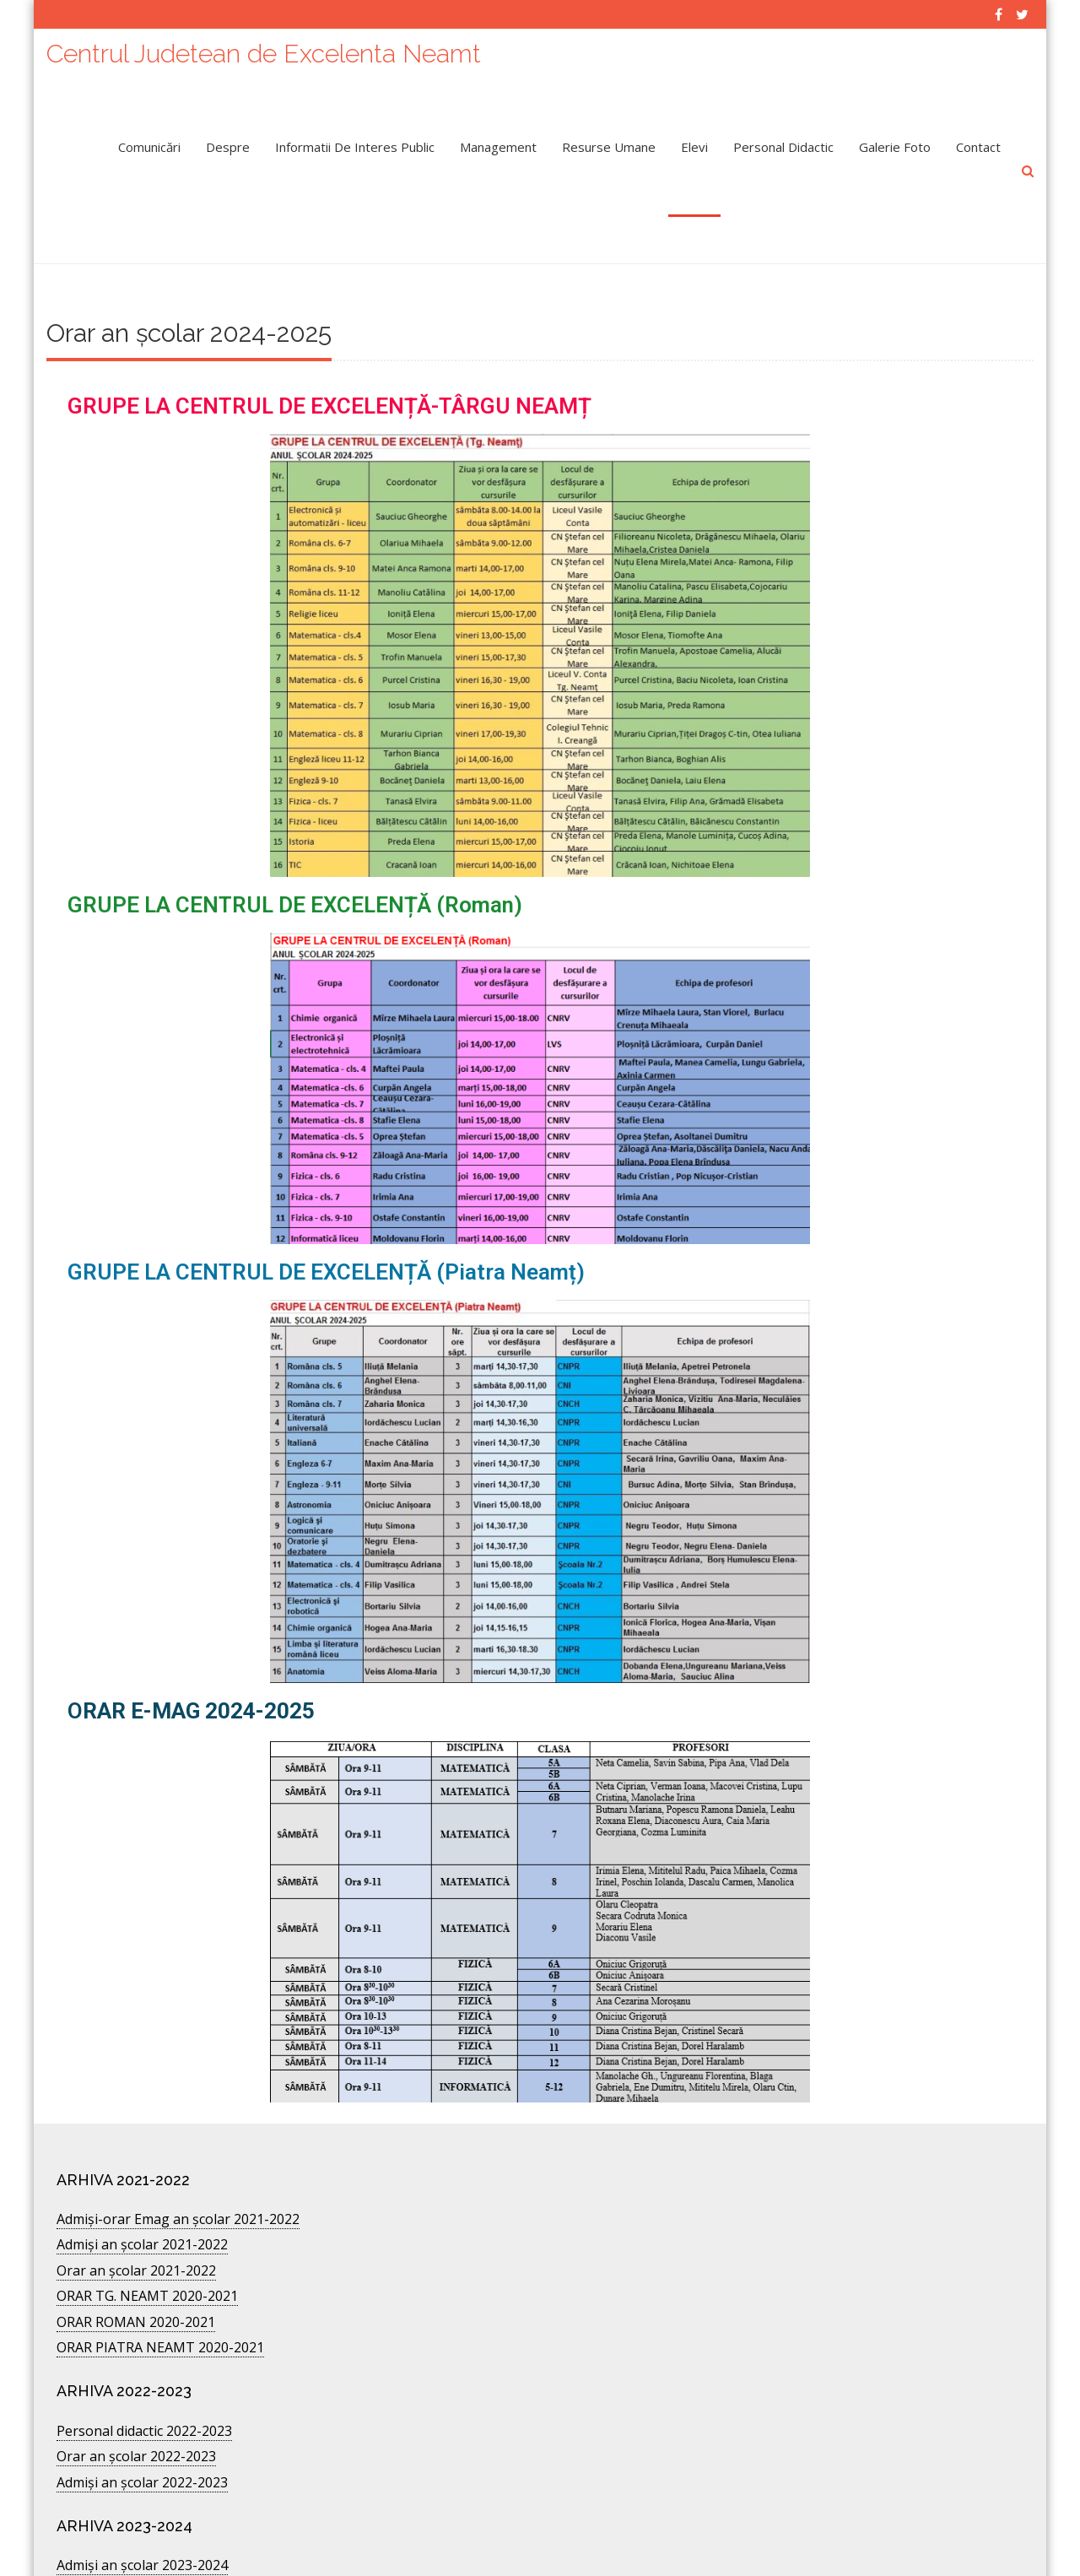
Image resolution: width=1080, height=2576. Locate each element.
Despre (228, 139)
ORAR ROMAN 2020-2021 (136, 2259)
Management (498, 139)
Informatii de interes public (355, 139)
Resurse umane (609, 139)
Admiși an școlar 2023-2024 (142, 2502)
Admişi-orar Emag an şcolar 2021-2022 (178, 2156)
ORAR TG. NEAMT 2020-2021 (147, 2233)
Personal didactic (783, 139)
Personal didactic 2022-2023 (144, 2368)
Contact (978, 139)
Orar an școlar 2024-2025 (136, 2528)
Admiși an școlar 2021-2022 (142, 2182)
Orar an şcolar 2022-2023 (136, 2393)
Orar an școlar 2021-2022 (136, 2208)
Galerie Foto (895, 139)
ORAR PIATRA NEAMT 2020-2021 (160, 2285)
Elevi (694, 139)
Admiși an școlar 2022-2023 (142, 2420)
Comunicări (149, 139)
